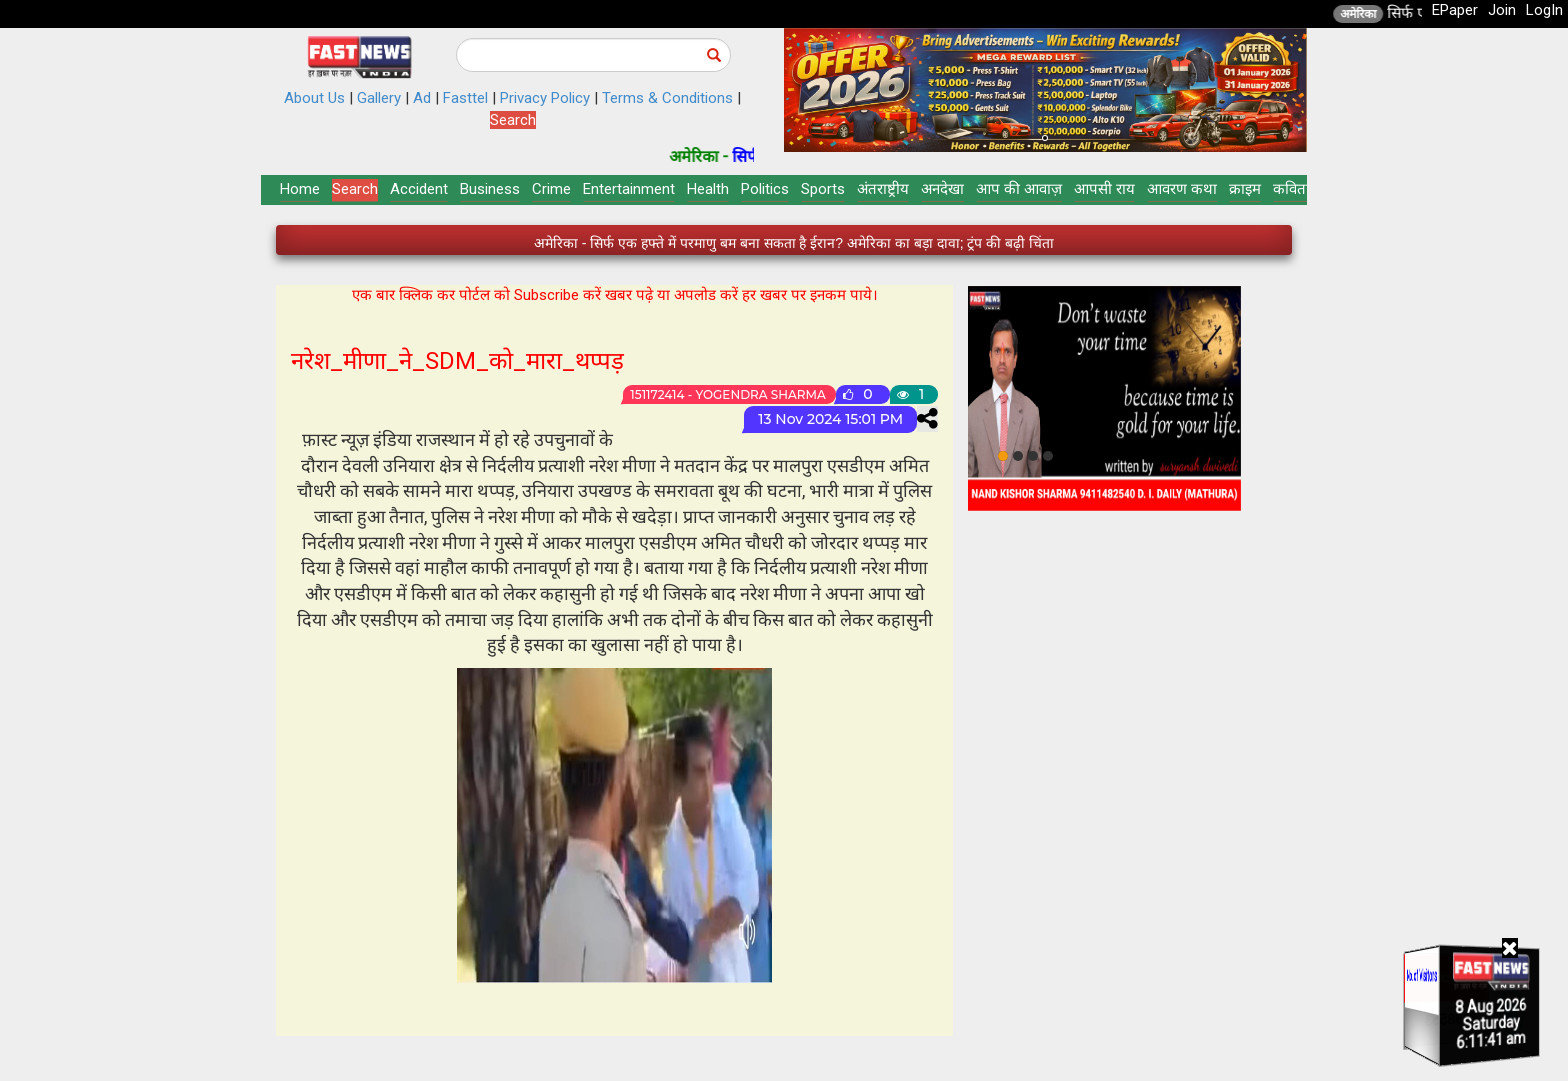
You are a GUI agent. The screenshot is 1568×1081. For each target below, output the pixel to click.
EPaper (1455, 10)
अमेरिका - (725, 156)
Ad (422, 98)
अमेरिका (1383, 14)
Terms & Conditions (667, 98)
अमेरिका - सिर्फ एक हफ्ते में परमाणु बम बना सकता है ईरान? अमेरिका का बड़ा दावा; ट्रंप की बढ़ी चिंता (794, 243)
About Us (314, 98)
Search (513, 120)
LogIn (1544, 10)
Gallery (379, 98)
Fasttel (465, 98)
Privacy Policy (545, 98)
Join (1502, 10)
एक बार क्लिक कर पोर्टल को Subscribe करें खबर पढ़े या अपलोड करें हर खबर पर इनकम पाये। (615, 295)
